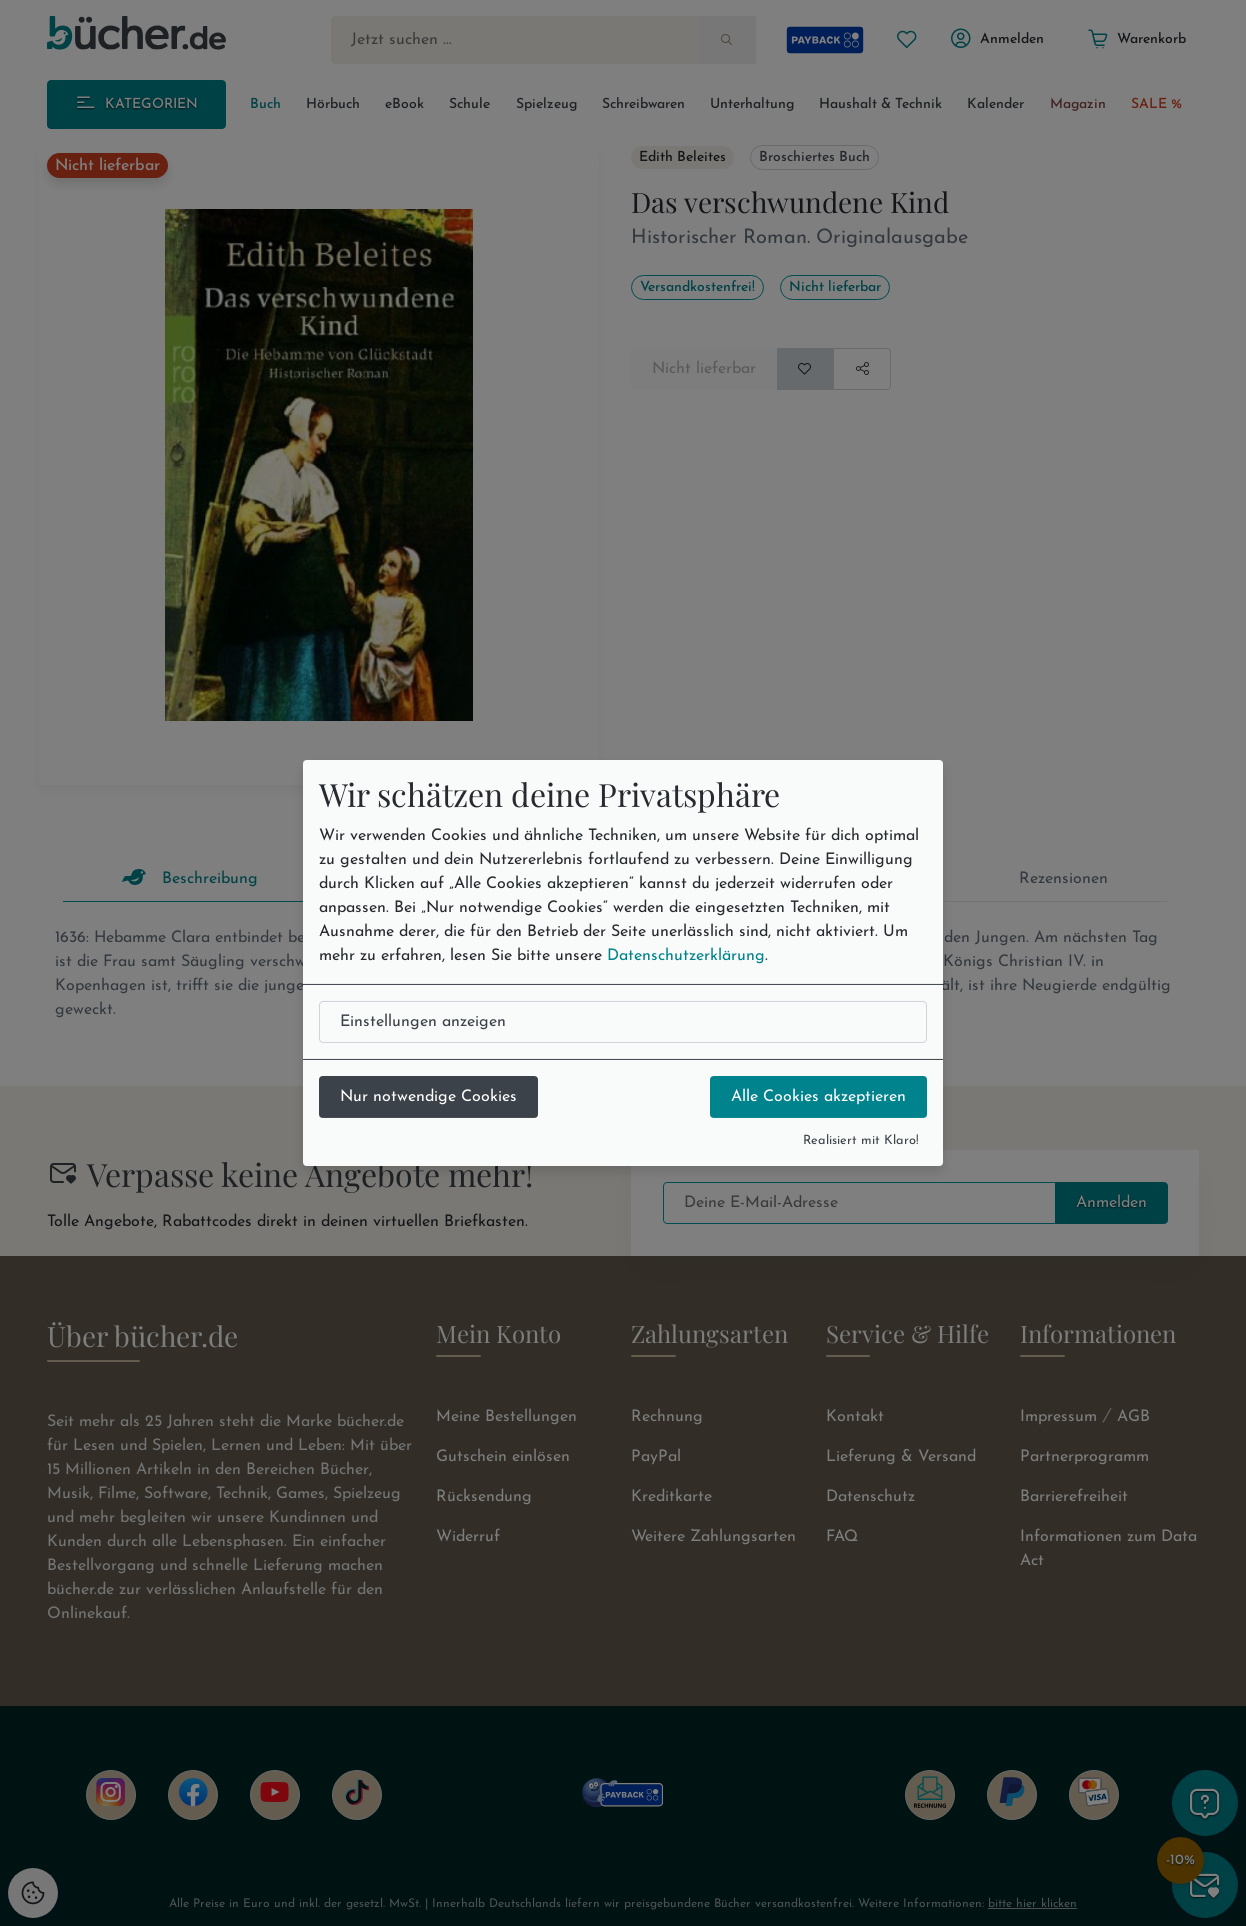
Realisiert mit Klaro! (861, 1140)
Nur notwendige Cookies (428, 1097)
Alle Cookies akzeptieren (818, 1097)
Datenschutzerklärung (686, 956)
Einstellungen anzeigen (423, 1022)
